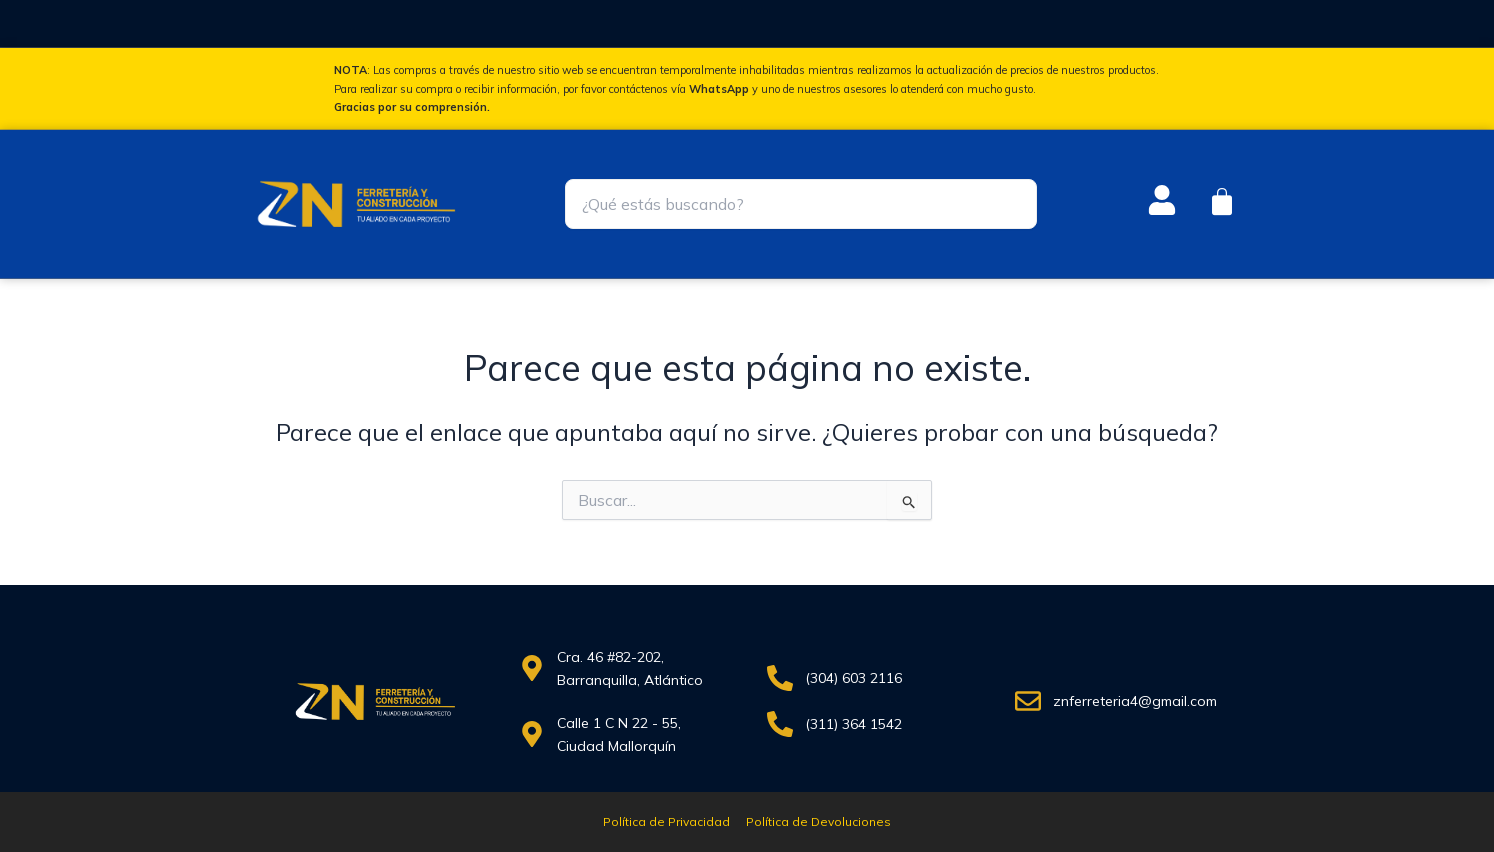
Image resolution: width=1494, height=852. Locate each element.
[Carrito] (1222, 202)
